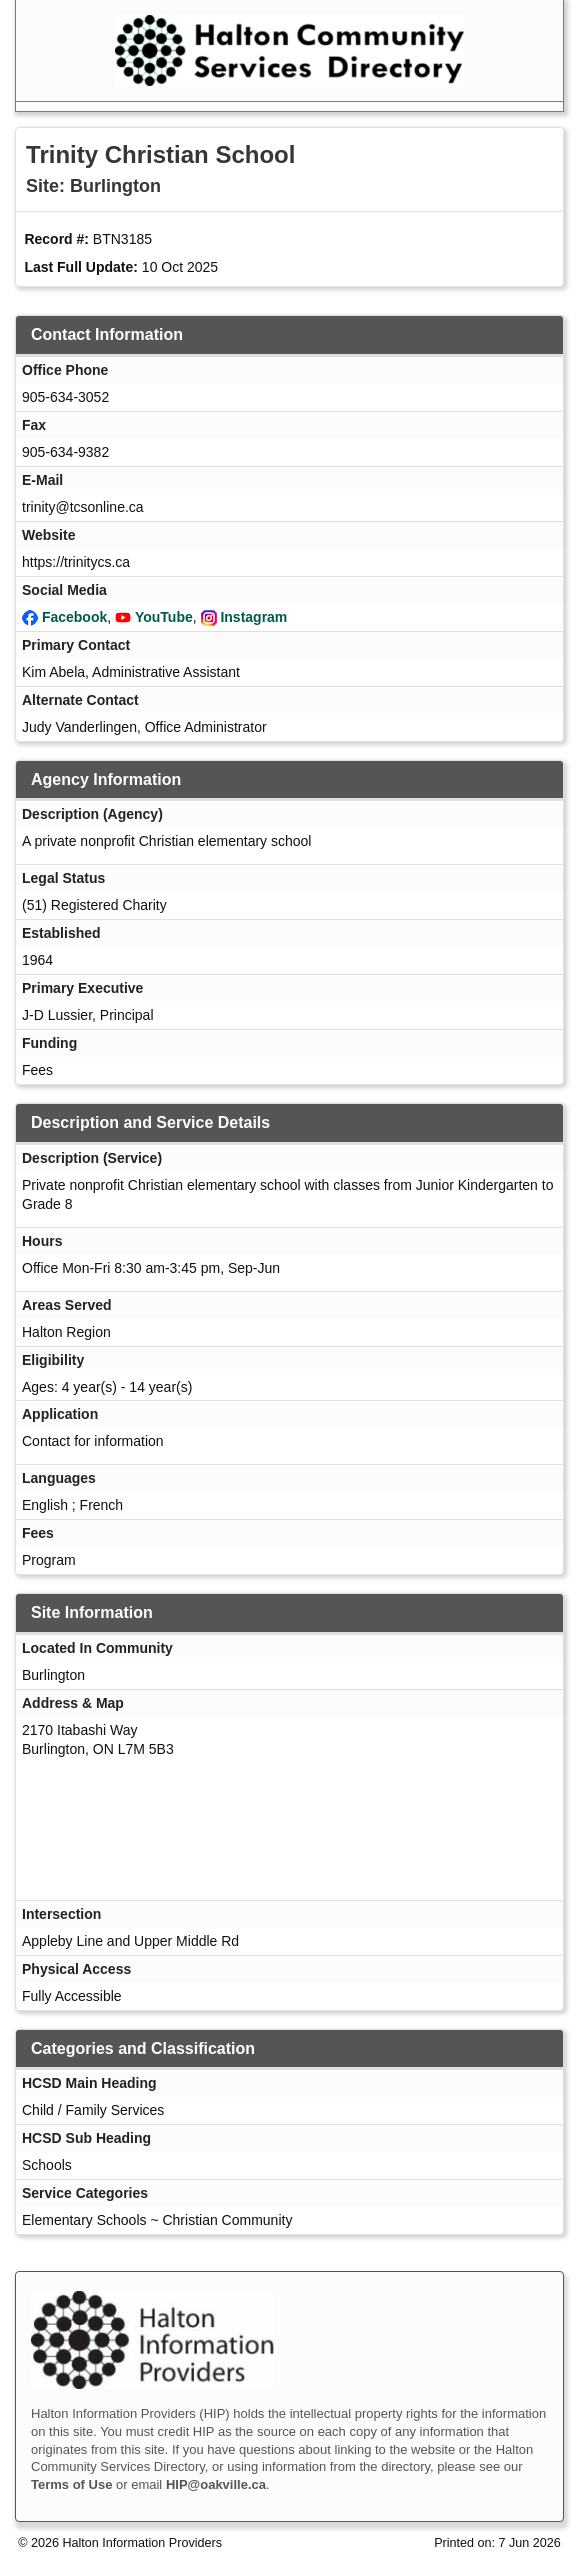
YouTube (164, 617)
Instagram (253, 617)
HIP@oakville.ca (216, 2484)
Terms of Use (71, 2484)
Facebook (74, 617)
